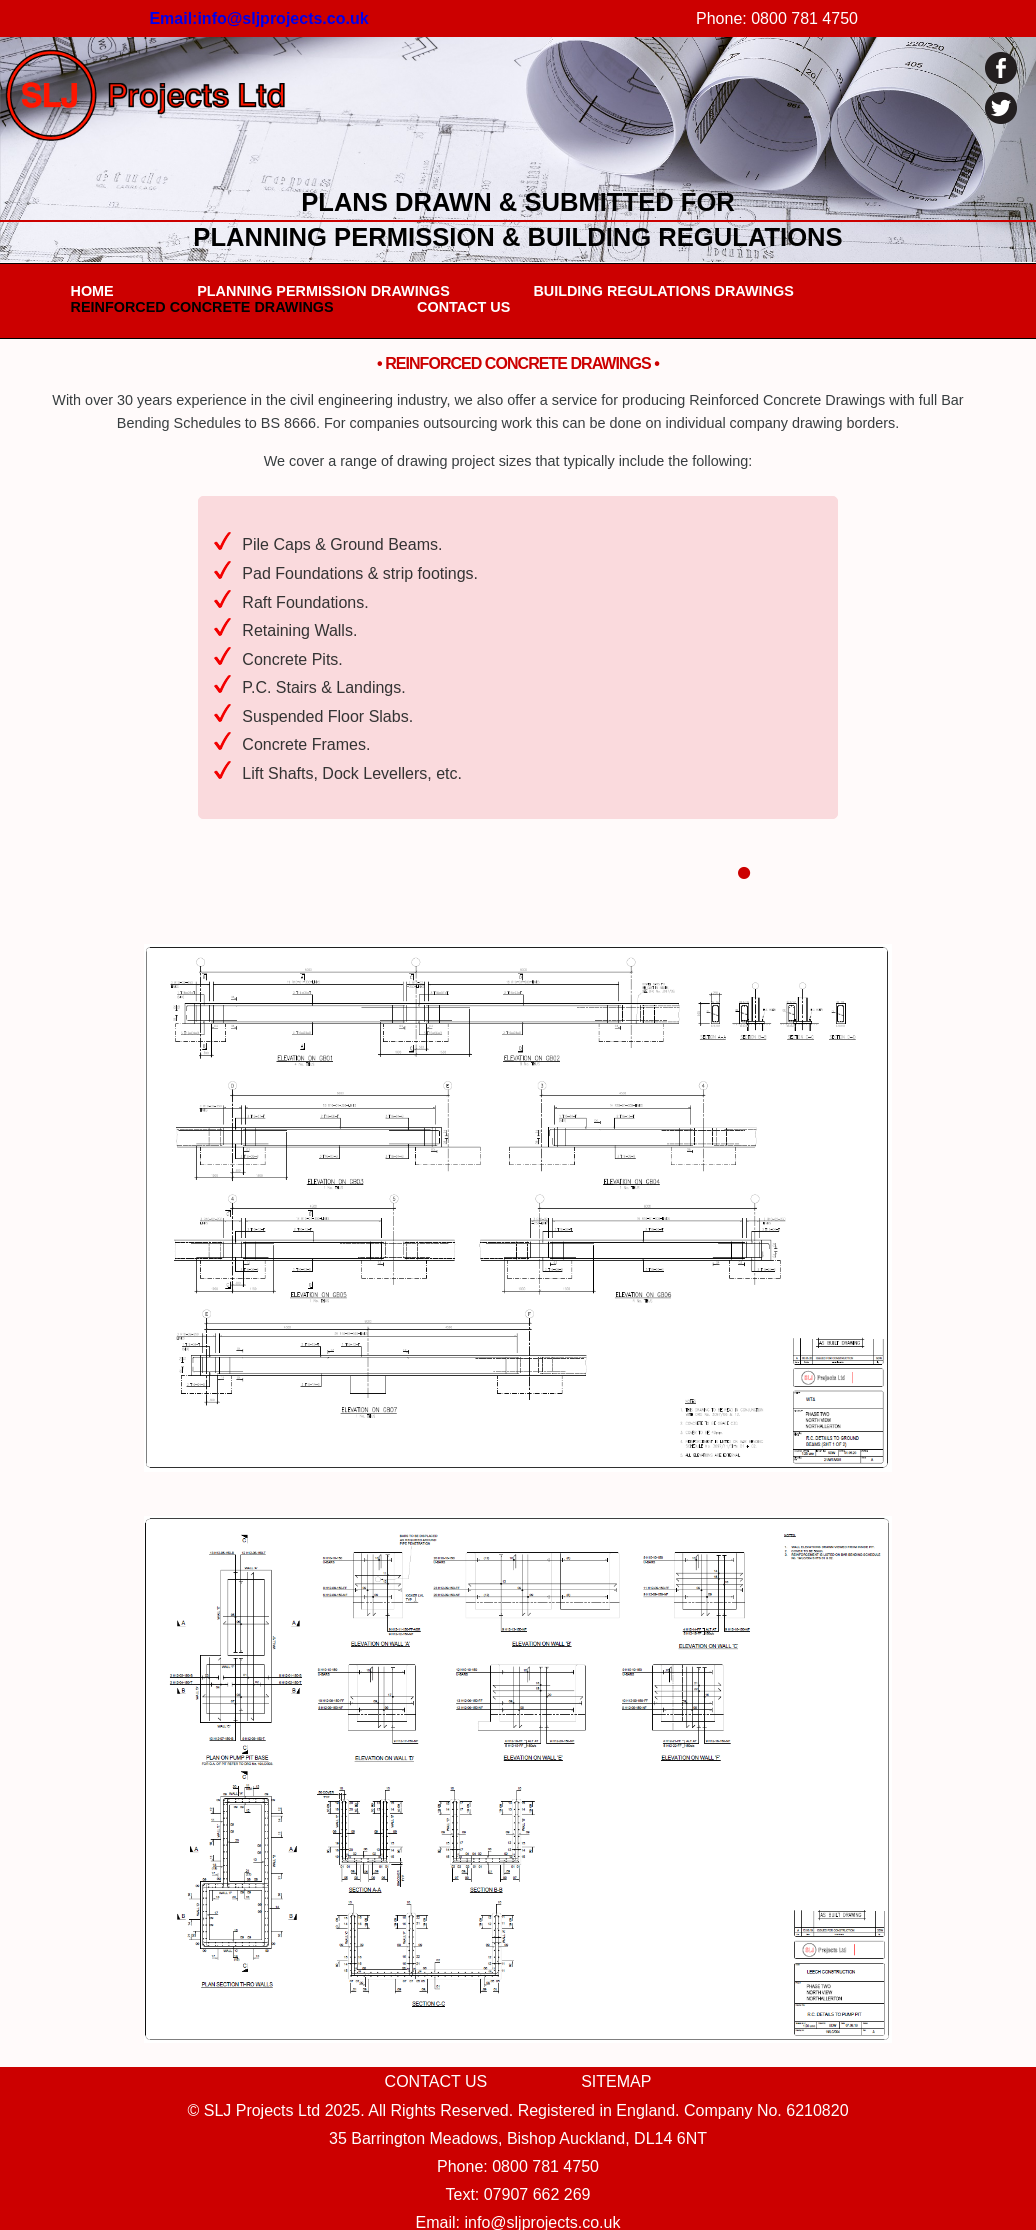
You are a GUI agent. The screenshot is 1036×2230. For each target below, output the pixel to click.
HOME (92, 291)
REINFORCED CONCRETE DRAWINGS (202, 307)
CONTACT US (463, 307)
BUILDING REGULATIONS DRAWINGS (663, 291)
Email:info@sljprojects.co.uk (258, 18)
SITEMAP (616, 2081)
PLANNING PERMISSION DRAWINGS (323, 291)
